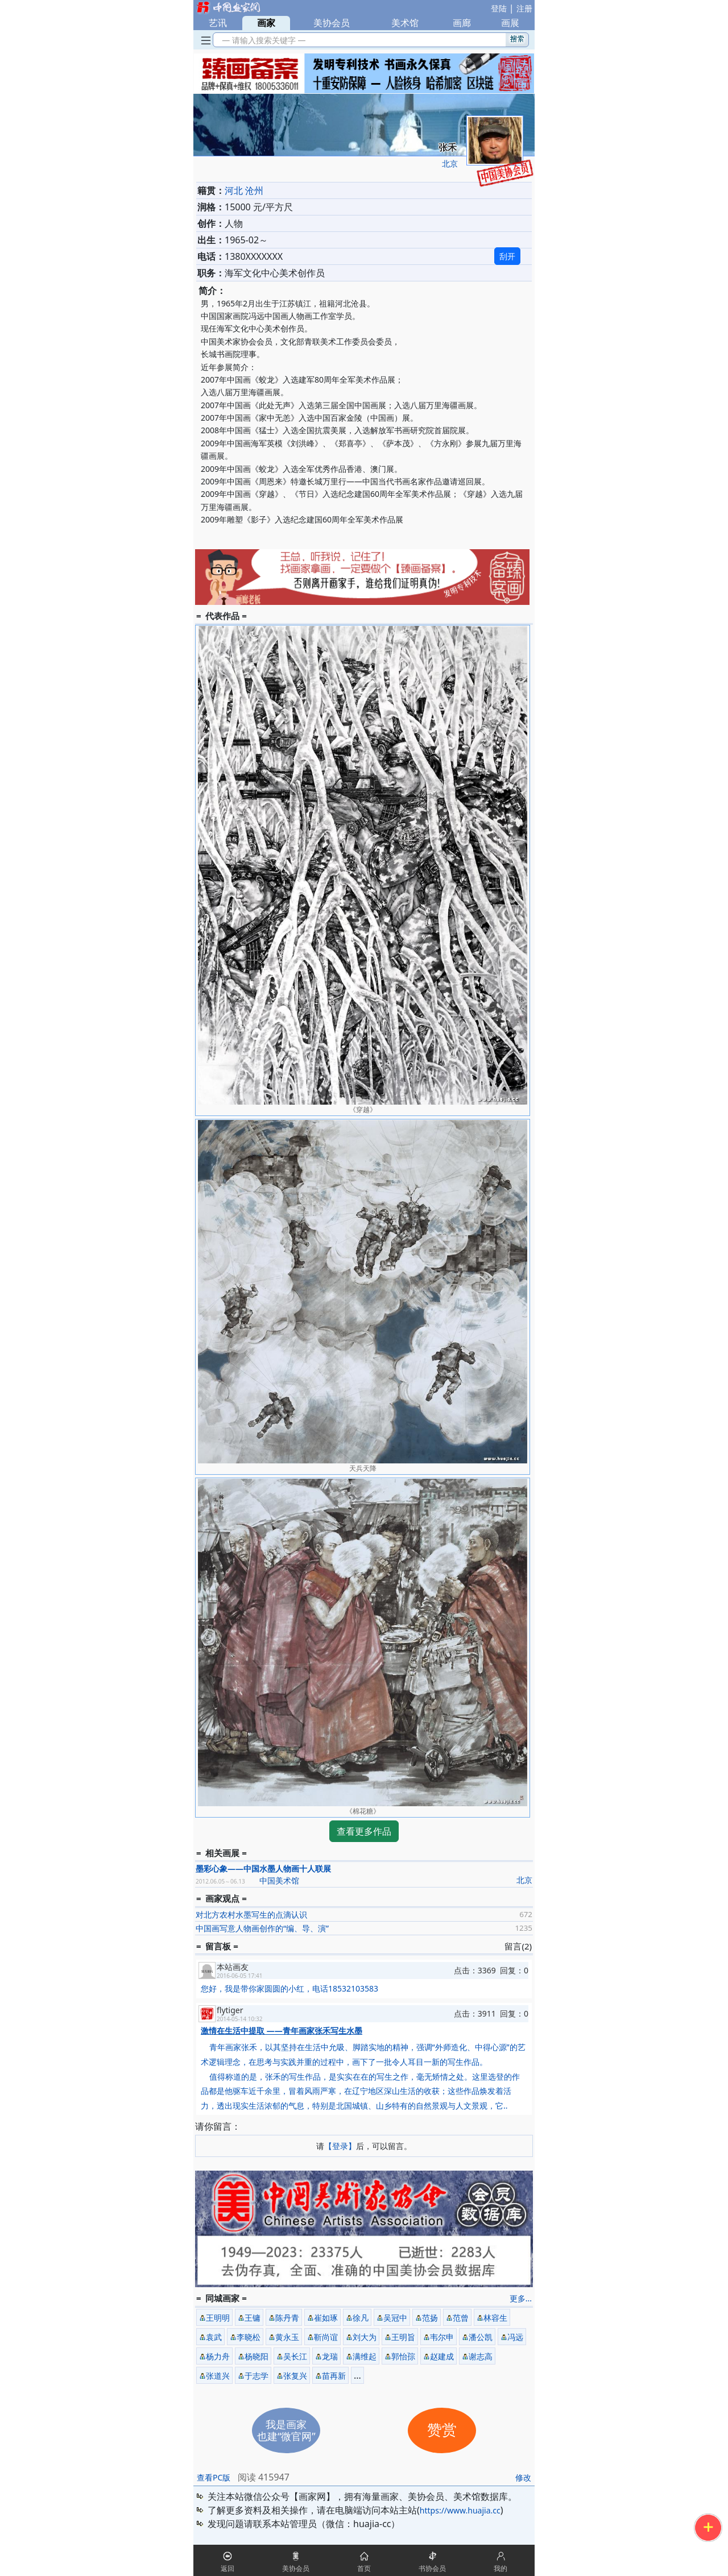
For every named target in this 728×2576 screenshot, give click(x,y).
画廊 (462, 22)
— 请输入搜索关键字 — (262, 40)
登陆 (499, 8)
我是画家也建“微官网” (286, 2430)
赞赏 (442, 2430)
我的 (500, 2568)
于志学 (256, 2375)
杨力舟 (218, 2356)
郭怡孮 (403, 2356)
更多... (521, 2298)
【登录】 (340, 2146)
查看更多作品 (364, 1831)
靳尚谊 (326, 2337)
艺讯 (218, 22)
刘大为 (365, 2337)
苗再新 (334, 2375)
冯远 (515, 2337)
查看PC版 (213, 2477)
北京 (450, 163)
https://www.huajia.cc (460, 2510)
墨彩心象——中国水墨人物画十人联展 (263, 1868)
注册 (524, 8)
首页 (364, 2568)
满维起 (365, 2356)
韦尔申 (442, 2337)
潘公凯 (481, 2337)
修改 (523, 2477)
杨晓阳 (256, 2356)
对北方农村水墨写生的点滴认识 (251, 1914)
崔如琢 (326, 2317)
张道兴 (218, 2375)
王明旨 (403, 2337)
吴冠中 (395, 2317)
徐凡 (361, 2317)
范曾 (461, 2317)
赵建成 (442, 2356)
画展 (510, 22)
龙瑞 (330, 2356)
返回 (227, 2568)
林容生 (495, 2317)
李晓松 (248, 2337)
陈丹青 (287, 2317)
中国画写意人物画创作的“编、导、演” (262, 1928)
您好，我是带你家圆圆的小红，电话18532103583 (289, 1988)
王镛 (252, 2317)
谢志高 (481, 2356)
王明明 (218, 2317)
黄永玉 (287, 2337)
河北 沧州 (244, 190)
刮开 (507, 256)
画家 (266, 22)
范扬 (430, 2317)
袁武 (214, 2337)
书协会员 (432, 2568)
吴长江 (295, 2356)
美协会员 (331, 22)
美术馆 (405, 22)
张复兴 (295, 2375)
